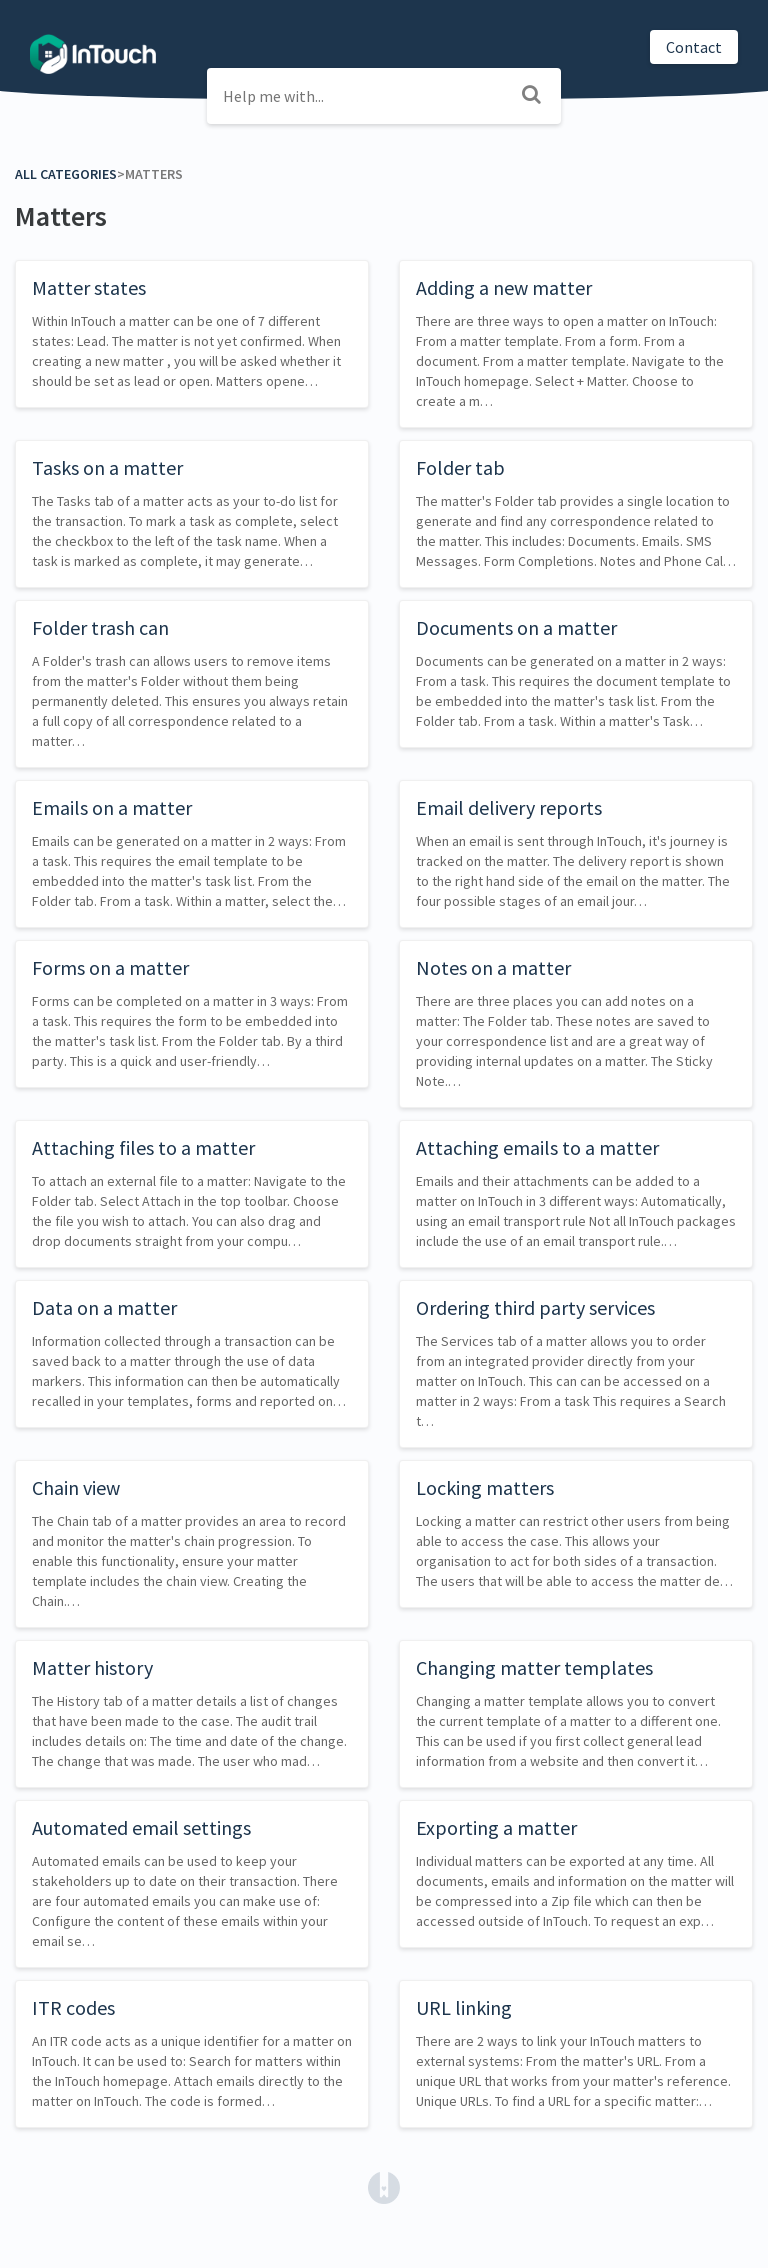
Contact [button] (694, 47)
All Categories (66, 174)
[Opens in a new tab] (384, 2186)
